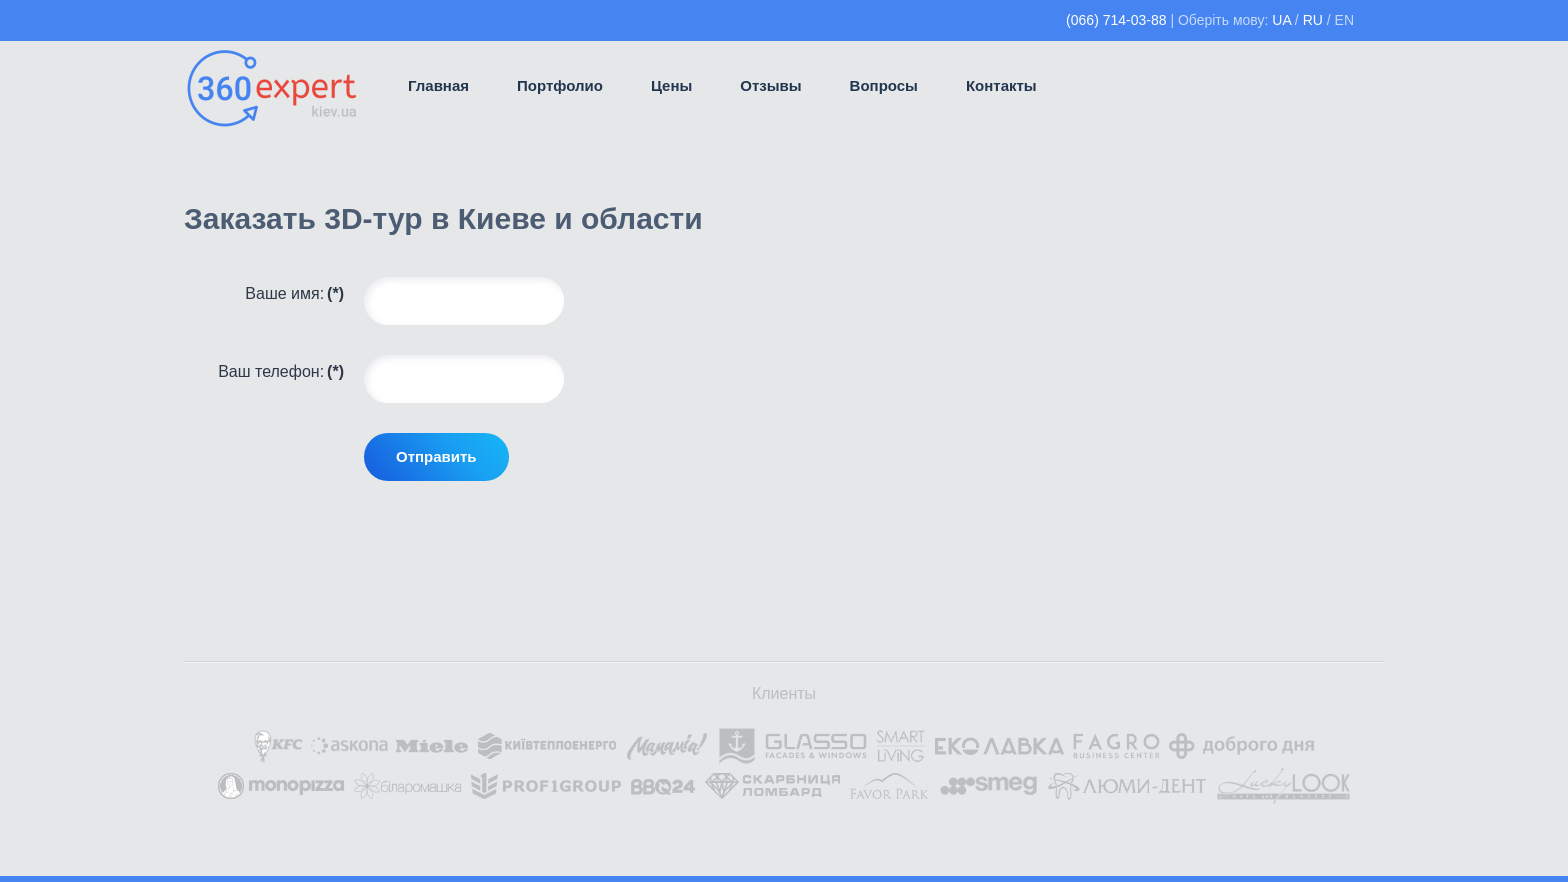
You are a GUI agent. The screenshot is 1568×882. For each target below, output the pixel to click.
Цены (671, 85)
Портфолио (560, 85)
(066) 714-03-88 (1116, 20)
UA (1281, 20)
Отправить (436, 456)
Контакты (1001, 85)
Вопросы (884, 85)
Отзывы (770, 85)
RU (1313, 20)
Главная (438, 85)
